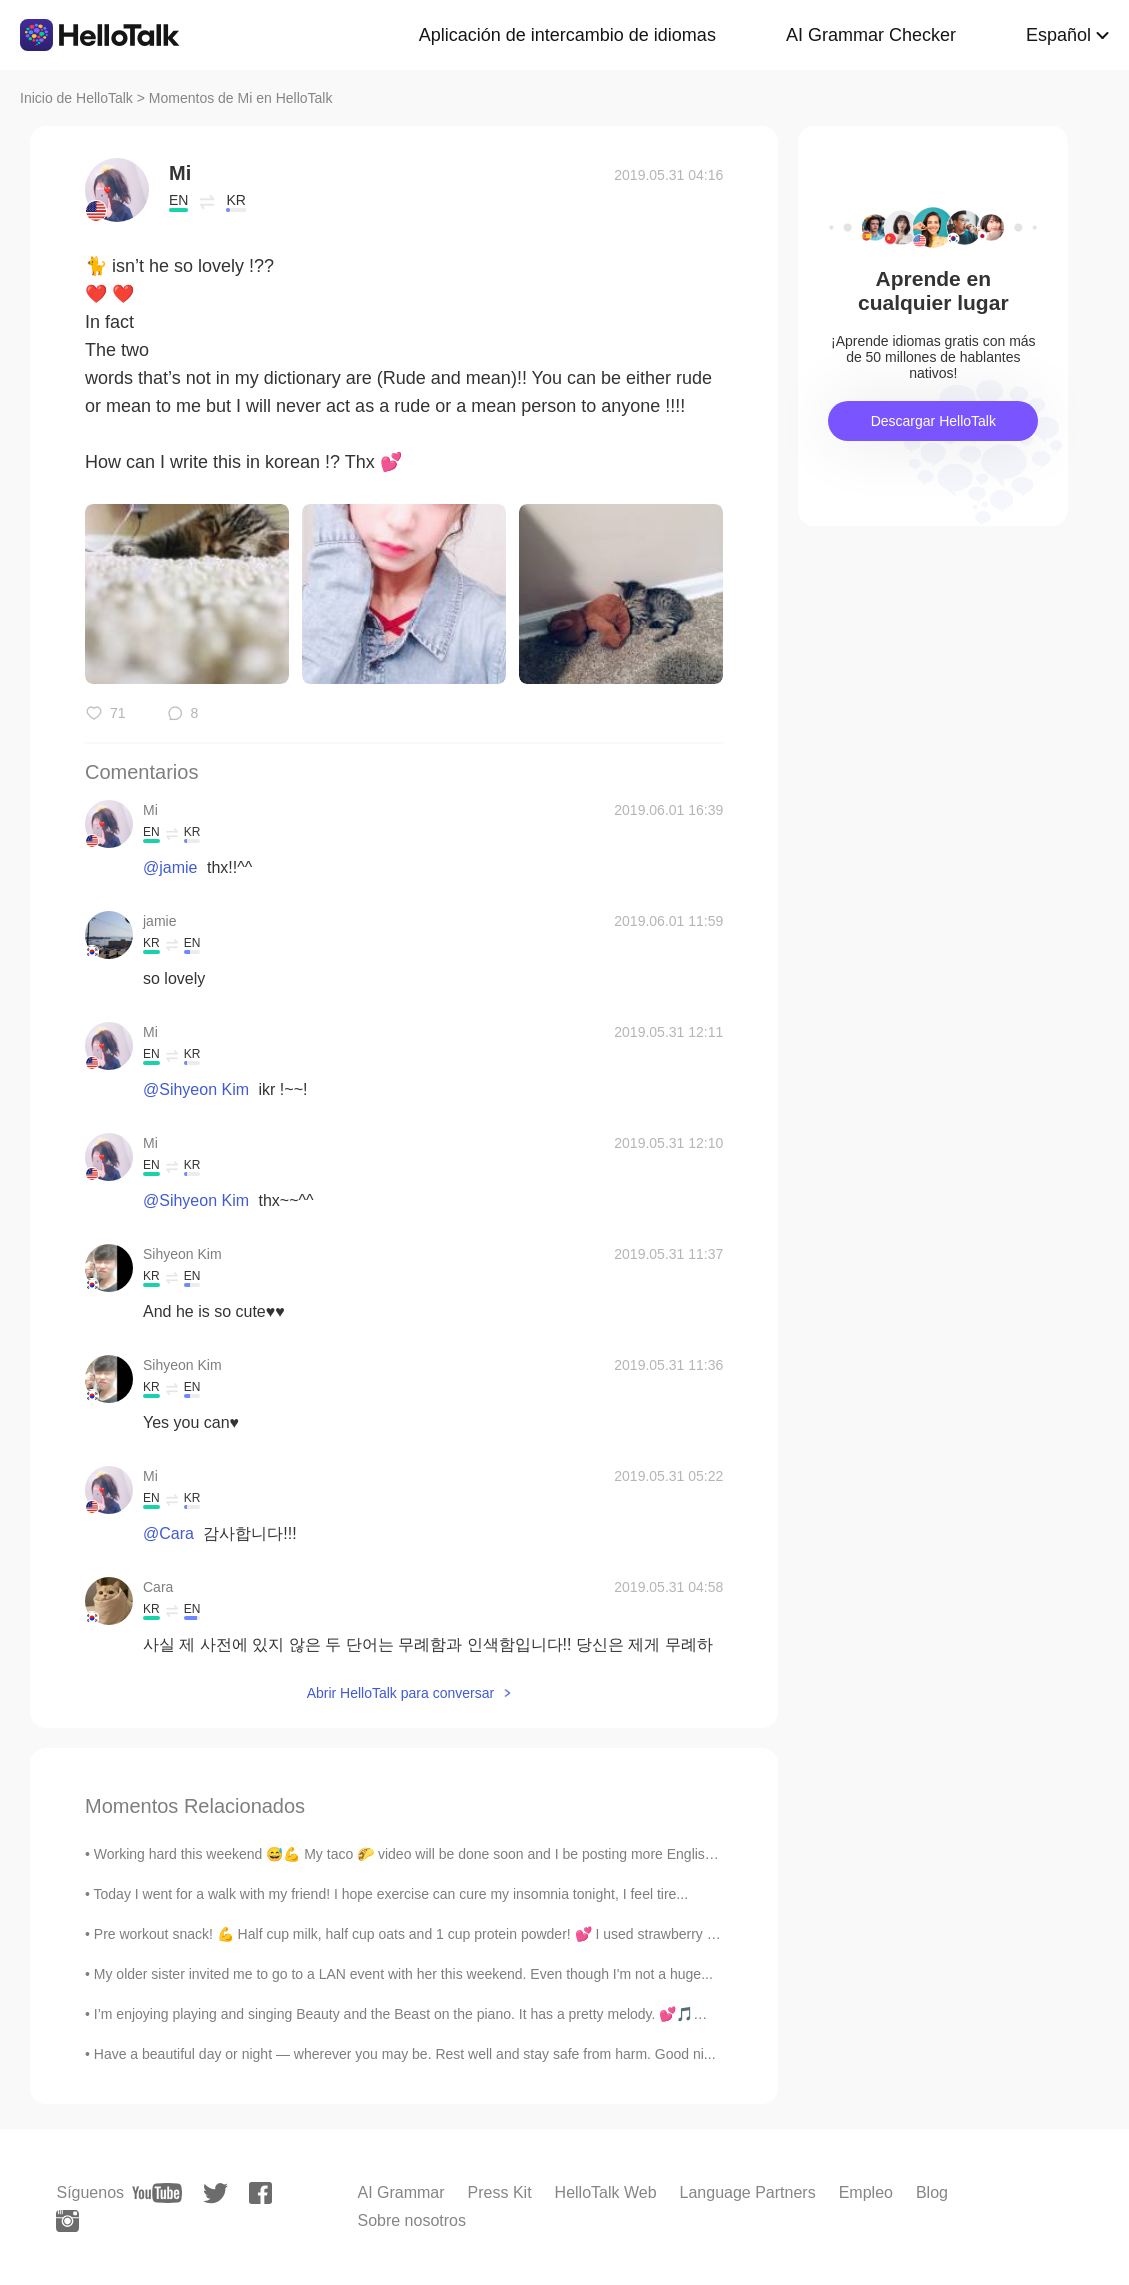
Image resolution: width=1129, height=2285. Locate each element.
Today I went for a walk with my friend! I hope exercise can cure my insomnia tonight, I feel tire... (391, 1894)
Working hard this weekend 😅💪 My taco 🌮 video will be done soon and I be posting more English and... (423, 1854)
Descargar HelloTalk (933, 421)
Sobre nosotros (411, 2220)
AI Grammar (400, 2192)
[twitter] (215, 2193)
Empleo (866, 2192)
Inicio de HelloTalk (76, 98)
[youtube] (157, 2193)
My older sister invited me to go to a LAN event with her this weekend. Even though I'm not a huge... (403, 1974)
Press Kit (500, 2192)
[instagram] (67, 2221)
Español (1058, 35)
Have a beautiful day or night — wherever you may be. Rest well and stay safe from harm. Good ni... (405, 2054)
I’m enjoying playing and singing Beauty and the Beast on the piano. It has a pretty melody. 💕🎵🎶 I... (412, 2014)
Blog (932, 2192)
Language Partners (748, 2192)
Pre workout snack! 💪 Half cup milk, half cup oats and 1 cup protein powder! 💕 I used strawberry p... (410, 1934)
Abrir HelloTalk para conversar (401, 1693)
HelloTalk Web (606, 2192)
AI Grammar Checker (871, 35)
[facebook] (260, 2193)
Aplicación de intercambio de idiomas (567, 35)
